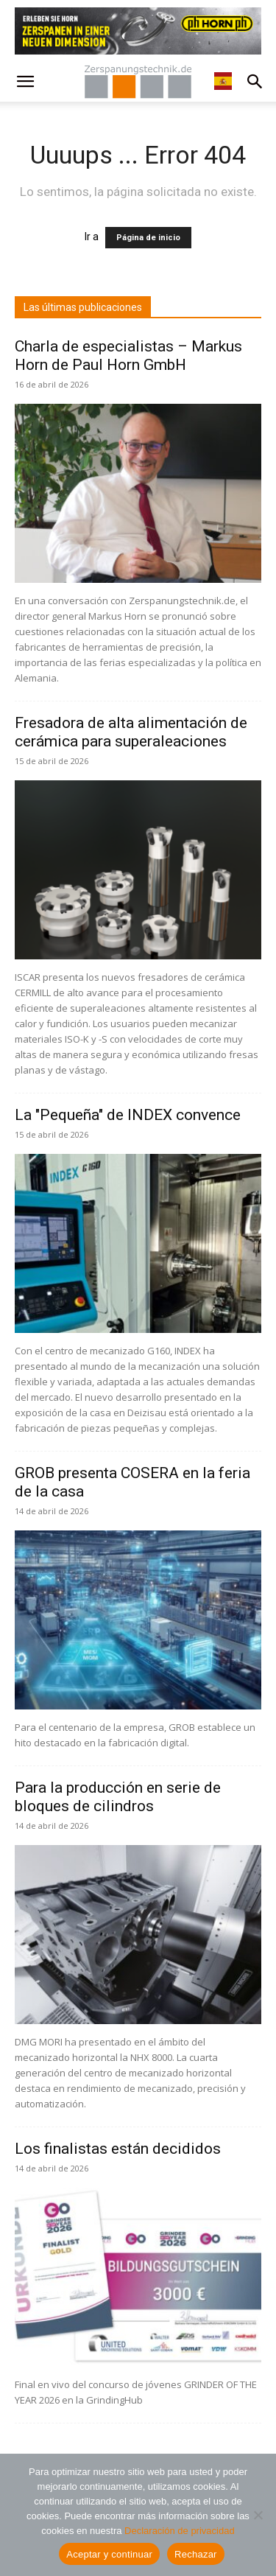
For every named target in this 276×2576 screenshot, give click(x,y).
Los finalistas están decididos (118, 2148)
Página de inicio (148, 237)
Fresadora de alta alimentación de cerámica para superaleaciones (131, 732)
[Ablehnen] (257, 2514)
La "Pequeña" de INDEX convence (128, 1115)
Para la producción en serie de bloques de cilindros (118, 1797)
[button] (25, 82)
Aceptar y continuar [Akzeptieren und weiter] (109, 2554)
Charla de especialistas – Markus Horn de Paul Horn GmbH (128, 355)
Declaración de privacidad (179, 2530)
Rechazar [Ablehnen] (195, 2554)
